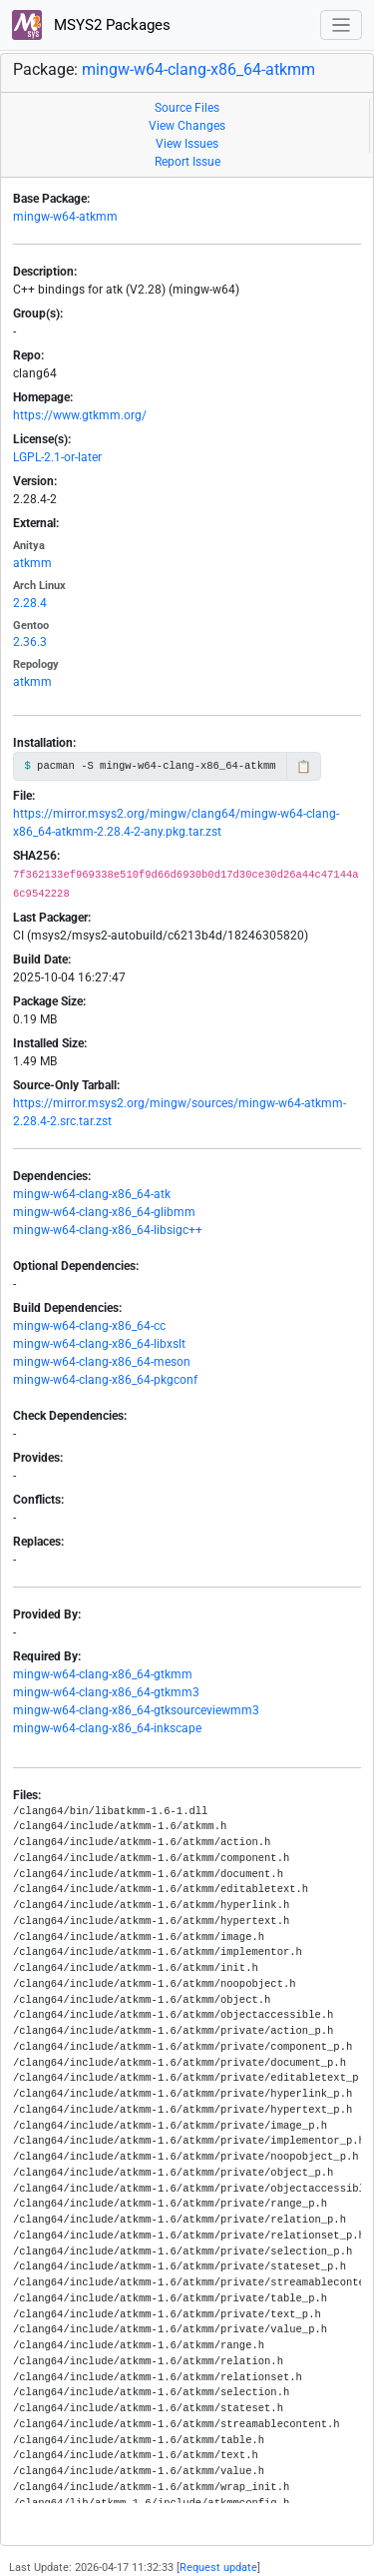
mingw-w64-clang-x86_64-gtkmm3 (106, 1692)
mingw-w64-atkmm (65, 217)
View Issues (187, 144)
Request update (218, 2567)
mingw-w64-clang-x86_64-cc (89, 1326)
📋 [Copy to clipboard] (303, 767)
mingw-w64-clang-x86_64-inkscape (107, 1728)
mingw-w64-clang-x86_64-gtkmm (102, 1674)
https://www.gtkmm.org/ (80, 415)
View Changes (187, 126)
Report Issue (187, 162)
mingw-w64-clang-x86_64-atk (92, 1194)
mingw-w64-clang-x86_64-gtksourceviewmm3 (136, 1710)
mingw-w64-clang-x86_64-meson (101, 1362)
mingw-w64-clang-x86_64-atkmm (198, 69)
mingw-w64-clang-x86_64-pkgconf (105, 1380)
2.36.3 (30, 642)
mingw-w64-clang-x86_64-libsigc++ (107, 1230)
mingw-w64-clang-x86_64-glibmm (104, 1212)
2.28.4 (30, 603)
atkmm (32, 563)
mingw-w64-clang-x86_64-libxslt (99, 1344)
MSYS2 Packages (91, 25)
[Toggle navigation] (341, 25)
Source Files (187, 108)
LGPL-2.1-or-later (57, 457)
